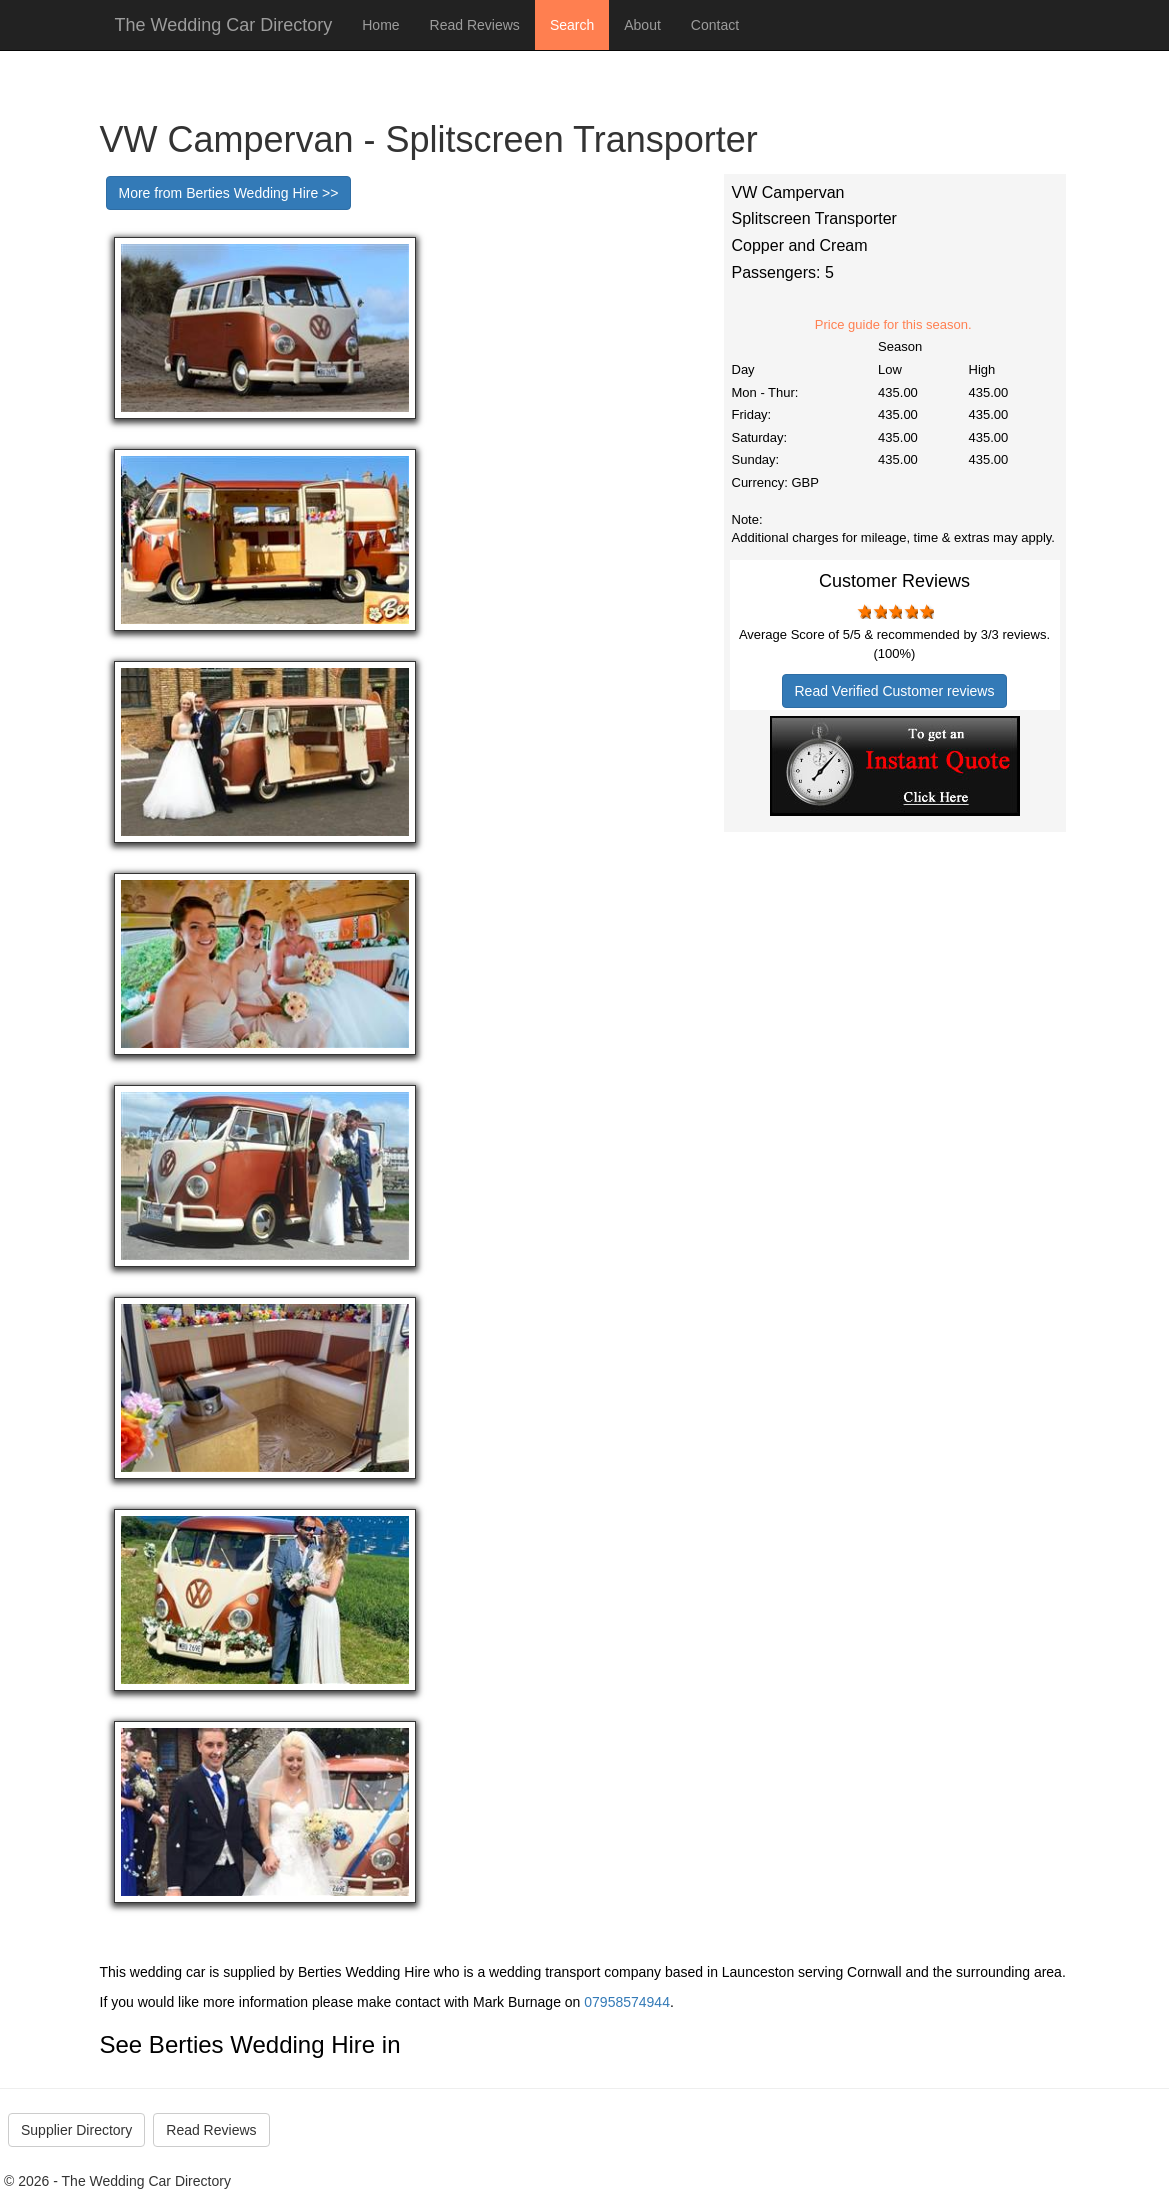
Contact (715, 25)
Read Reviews (475, 25)
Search (572, 25)
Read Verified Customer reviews (895, 691)
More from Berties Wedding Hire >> (229, 193)
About (642, 25)
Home (380, 25)
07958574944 (627, 2002)
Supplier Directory (76, 2130)
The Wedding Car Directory (224, 25)
